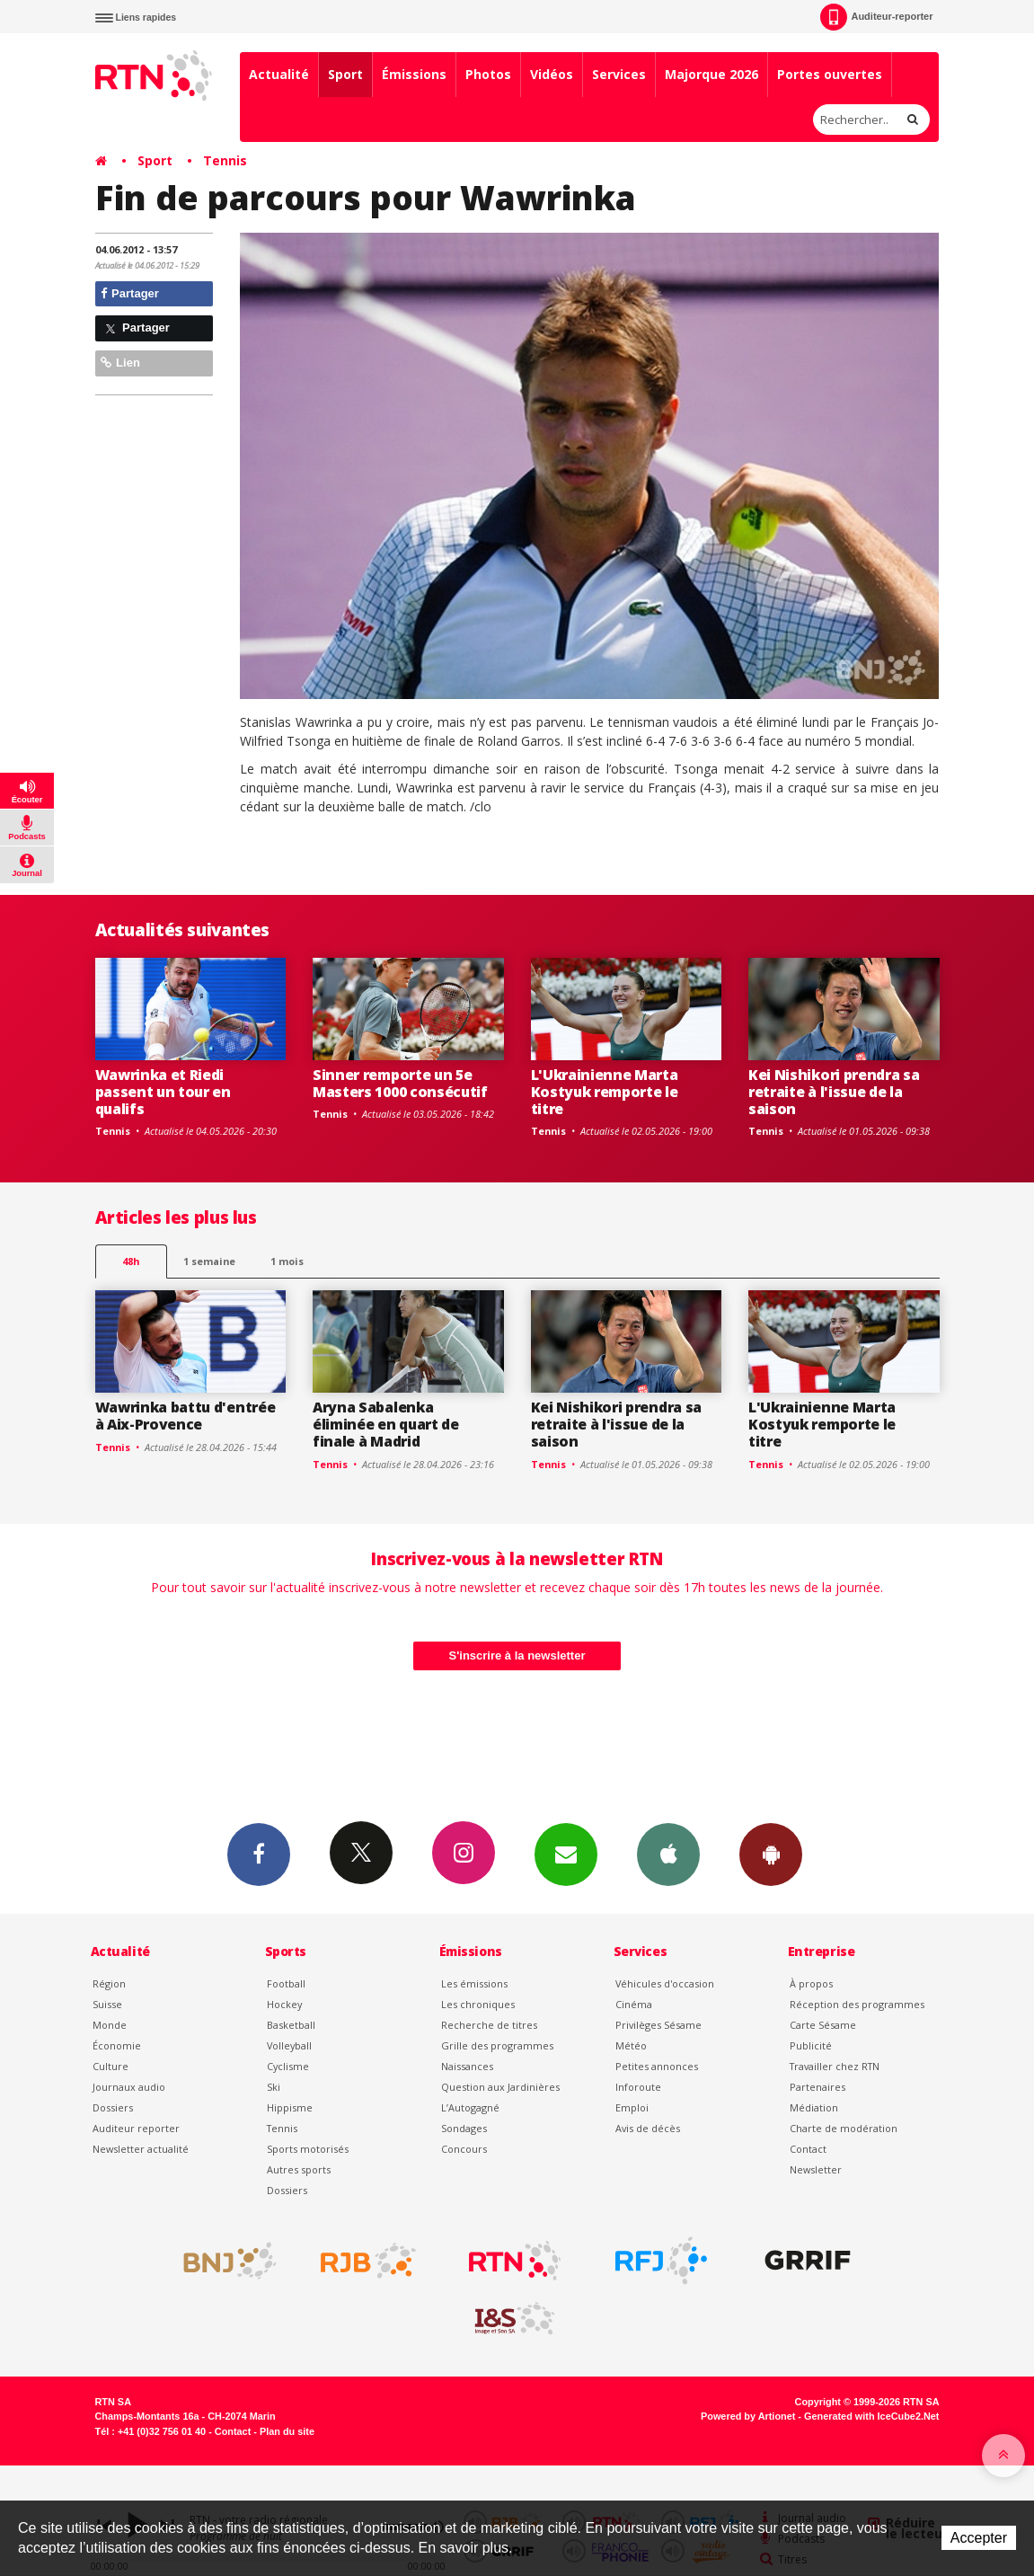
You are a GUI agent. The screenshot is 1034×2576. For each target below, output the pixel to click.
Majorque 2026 (711, 74)
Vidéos (551, 74)
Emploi (632, 2107)
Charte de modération (843, 2128)
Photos (488, 74)
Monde (110, 2025)
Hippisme (290, 2107)
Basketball (291, 2025)
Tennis (225, 160)
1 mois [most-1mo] (287, 1261)
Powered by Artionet (748, 2416)
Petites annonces (656, 2066)
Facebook (258, 1853)
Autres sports (299, 2169)
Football (286, 1983)
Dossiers (113, 2107)
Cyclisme (288, 2066)
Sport (345, 74)
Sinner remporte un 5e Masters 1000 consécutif (400, 1083)
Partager (130, 293)
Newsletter (816, 2169)
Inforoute (638, 2087)
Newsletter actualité (141, 2149)
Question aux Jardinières (500, 2087)
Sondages (464, 2128)
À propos (811, 1983)
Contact (808, 2149)
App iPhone (668, 1853)
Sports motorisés (308, 2149)
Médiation (814, 2107)
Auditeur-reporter (876, 17)
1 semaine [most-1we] (209, 1261)
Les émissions (474, 1983)
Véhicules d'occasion (664, 1983)
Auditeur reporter (136, 2128)
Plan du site (287, 2431)
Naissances (467, 2066)
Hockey (284, 2004)
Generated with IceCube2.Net (871, 2416)
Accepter (978, 2537)
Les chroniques (478, 2004)
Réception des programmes (857, 2004)
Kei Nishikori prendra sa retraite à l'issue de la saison (833, 1092)
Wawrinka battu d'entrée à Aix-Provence (185, 1415)
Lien (120, 362)
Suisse (107, 2004)
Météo (631, 2045)
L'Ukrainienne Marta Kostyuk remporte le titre (604, 1092)
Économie (117, 2045)
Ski (273, 2087)
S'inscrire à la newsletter (517, 1655)
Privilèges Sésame (658, 2025)
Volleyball (289, 2045)
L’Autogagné (470, 2107)
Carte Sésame (823, 2025)
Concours (464, 2149)
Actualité (279, 74)
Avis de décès (647, 2128)
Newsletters (566, 1853)
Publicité (811, 2045)
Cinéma (633, 2004)
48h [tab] (130, 1261)
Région (109, 1983)
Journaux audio (129, 2087)
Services (619, 74)
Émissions (414, 74)
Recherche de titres (489, 2025)
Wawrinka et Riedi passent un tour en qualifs (163, 1092)
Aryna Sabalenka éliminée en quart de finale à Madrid (386, 1424)
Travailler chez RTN (834, 2066)
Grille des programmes (497, 2045)
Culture (110, 2066)
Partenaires (817, 2087)
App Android (770, 1853)
